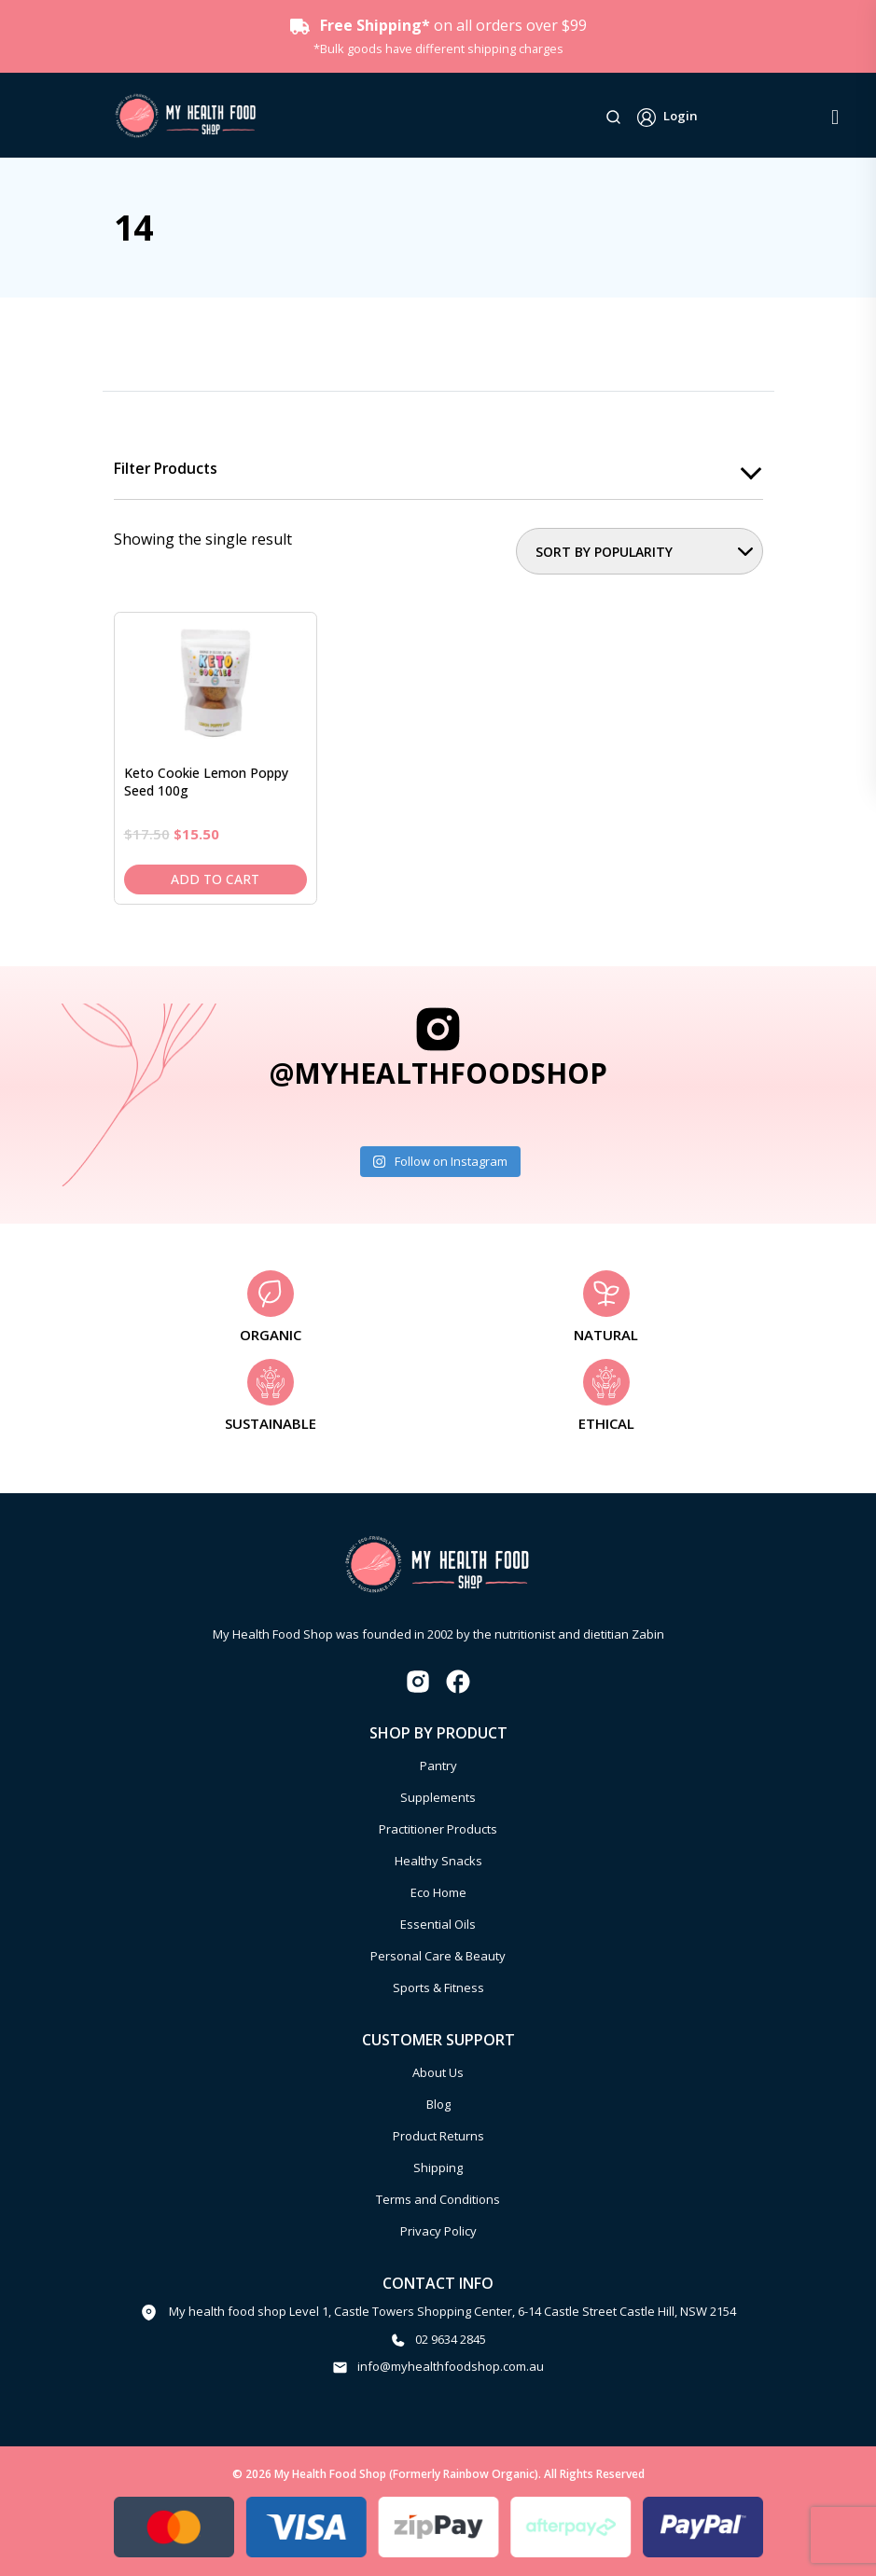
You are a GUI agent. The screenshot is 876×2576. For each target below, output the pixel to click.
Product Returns (438, 2135)
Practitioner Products (438, 1829)
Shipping (438, 2167)
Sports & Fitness (438, 1987)
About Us (438, 2072)
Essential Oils (438, 1924)
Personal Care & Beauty (438, 1955)
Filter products (168, 469)
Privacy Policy (438, 2231)
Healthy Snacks (438, 1860)
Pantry (438, 1765)
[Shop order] (639, 552)
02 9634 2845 (450, 2339)
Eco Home (438, 1892)
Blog (438, 2104)
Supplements (438, 1797)
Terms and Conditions (438, 2199)
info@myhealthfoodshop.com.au (450, 2367)
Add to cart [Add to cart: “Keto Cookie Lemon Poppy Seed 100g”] (215, 879)
